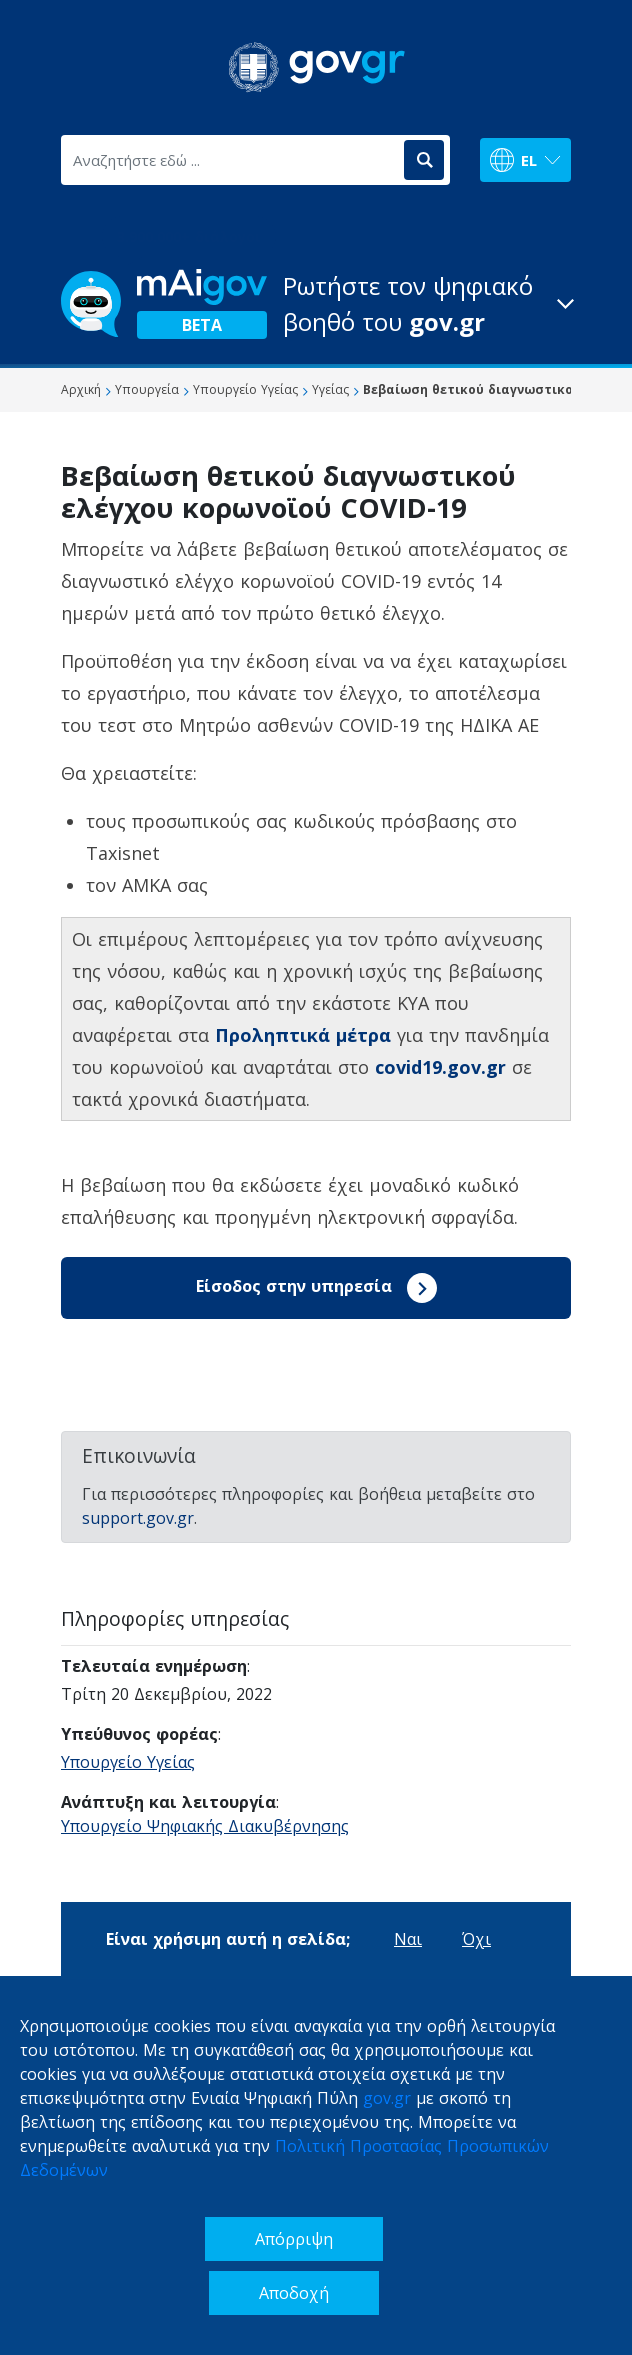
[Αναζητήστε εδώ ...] (231, 160)
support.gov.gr (138, 1518)
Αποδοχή (294, 2293)
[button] (316, 304)
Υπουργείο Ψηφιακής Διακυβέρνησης (205, 1826)
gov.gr (387, 2098)
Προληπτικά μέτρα (303, 1035)
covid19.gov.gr (440, 1067)
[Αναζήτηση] (424, 160)
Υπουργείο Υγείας (128, 1762)
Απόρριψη (294, 2239)
